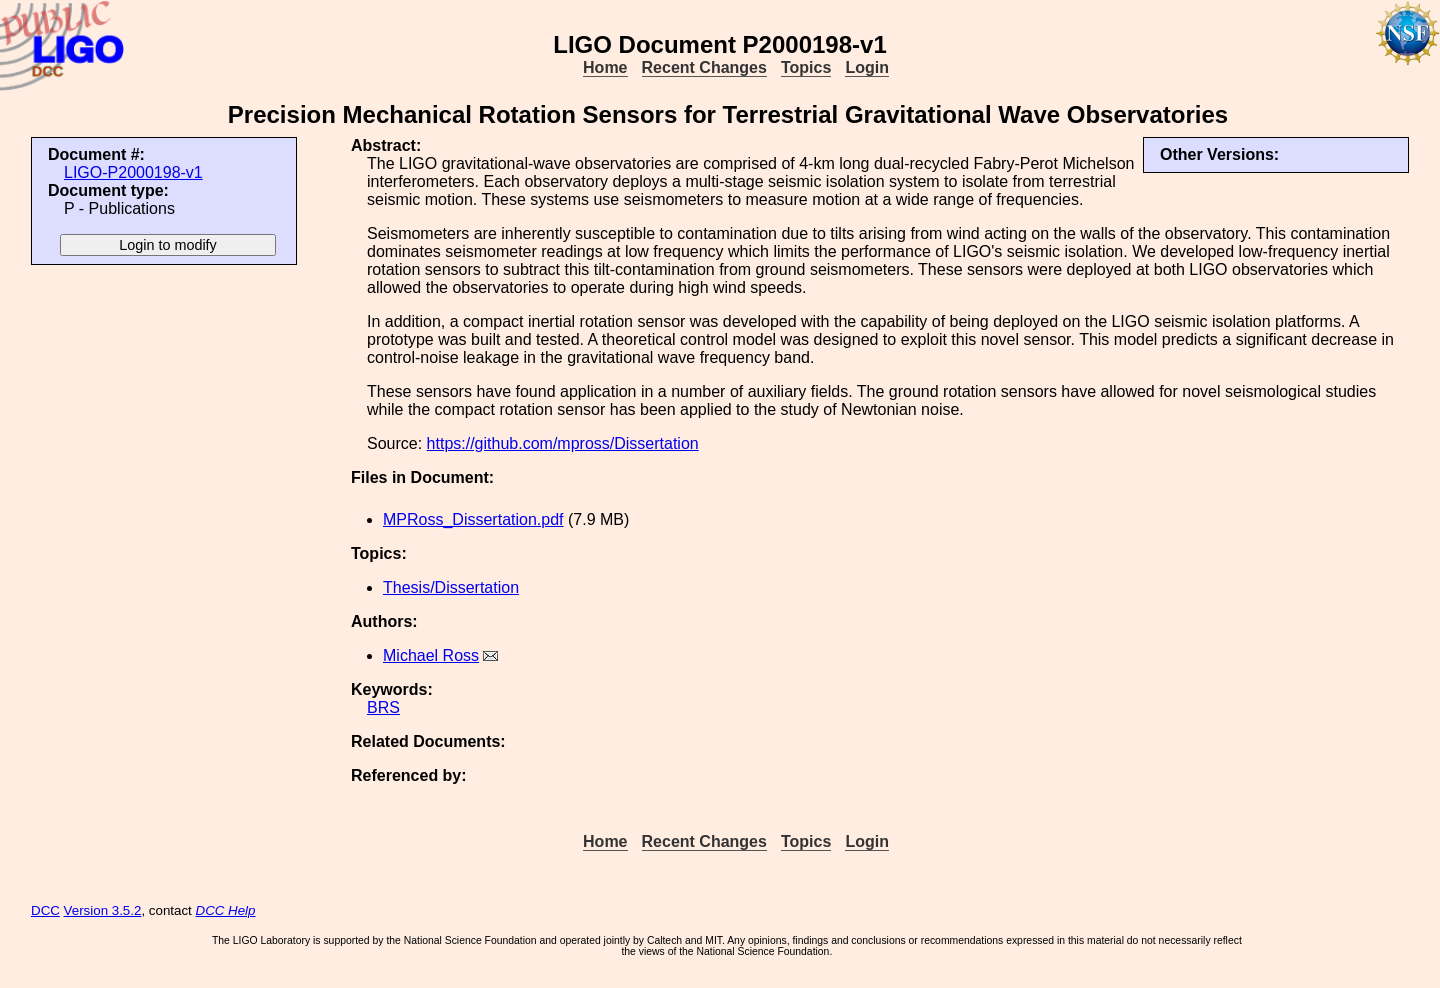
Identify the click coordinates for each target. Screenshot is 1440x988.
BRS (383, 707)
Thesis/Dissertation (451, 587)
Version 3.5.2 (103, 910)
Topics (806, 67)
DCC (45, 910)
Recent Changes (704, 67)
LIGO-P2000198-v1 (133, 172)
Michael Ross (431, 655)
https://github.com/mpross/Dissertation (563, 443)
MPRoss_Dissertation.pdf (473, 519)
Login (867, 67)
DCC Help (226, 910)
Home (605, 67)
